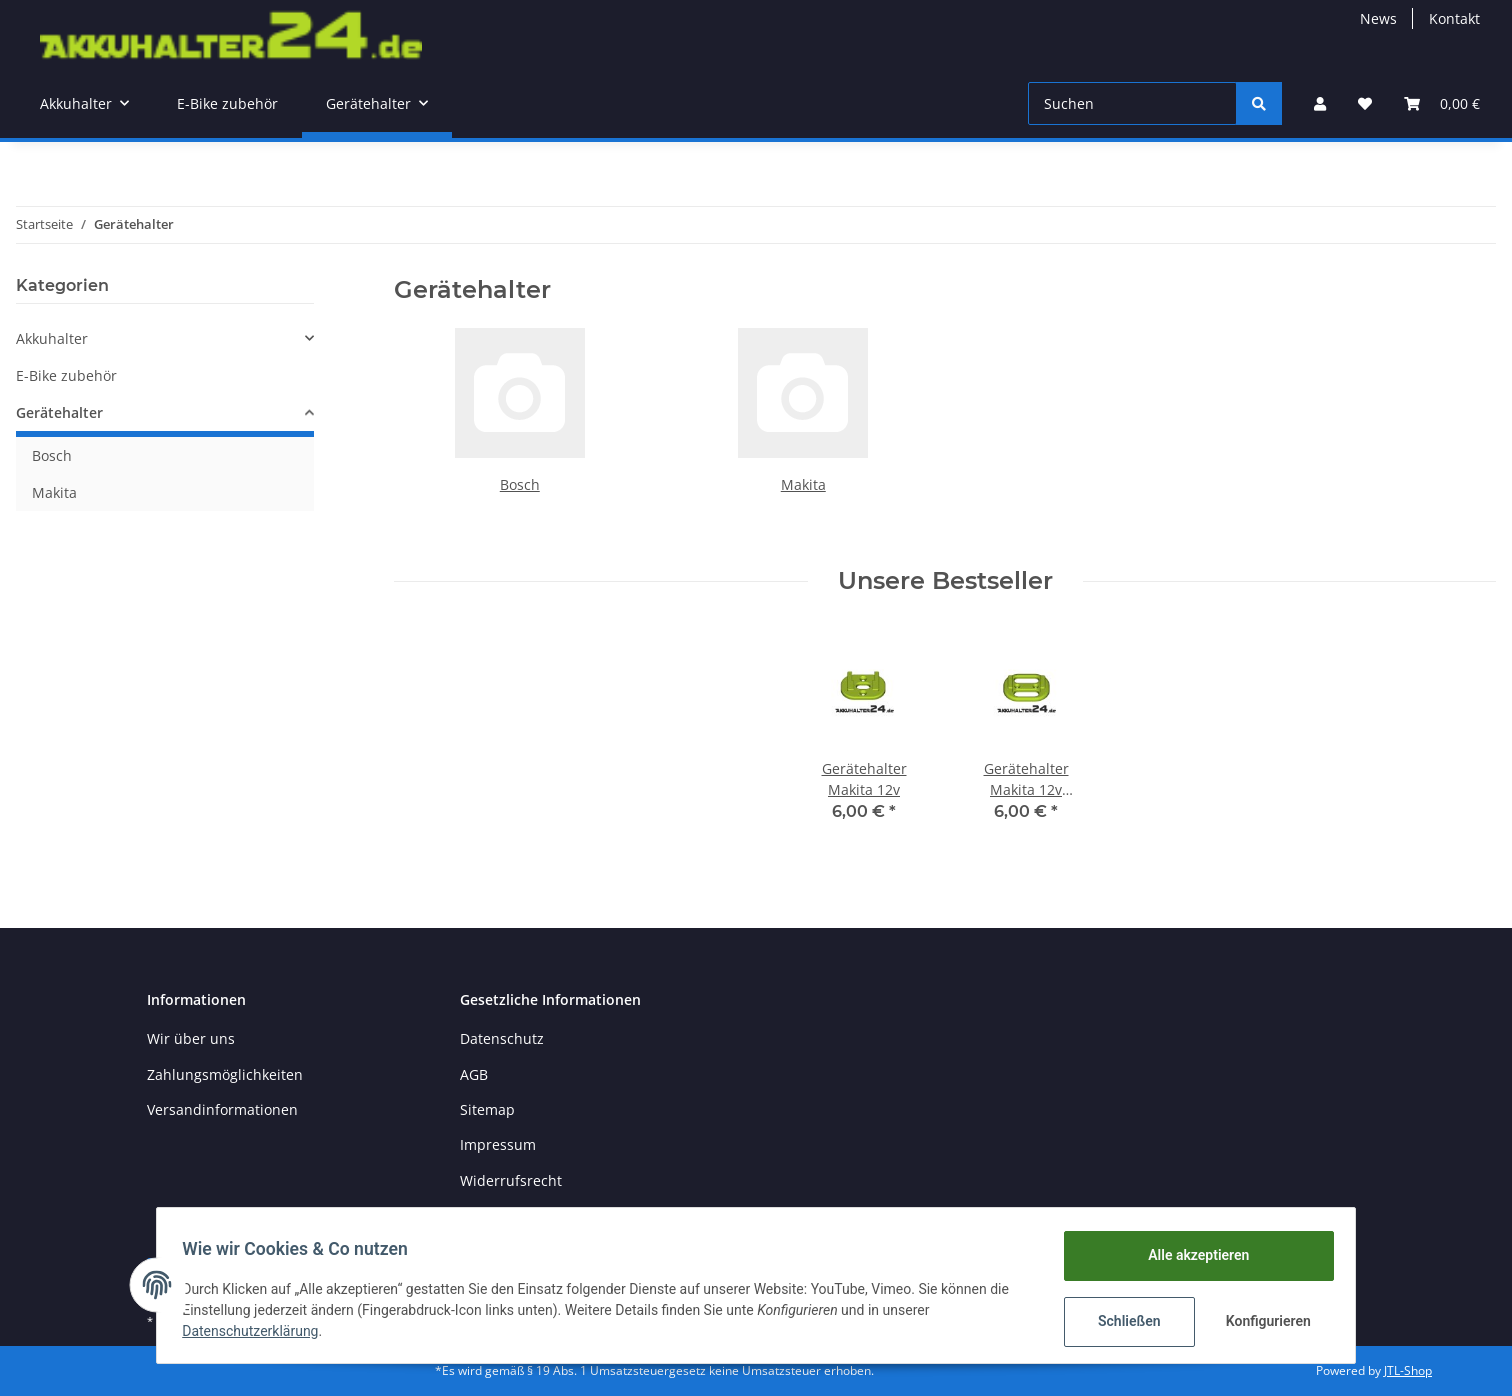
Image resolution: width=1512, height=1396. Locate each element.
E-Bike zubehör (66, 375)
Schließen (1122, 1321)
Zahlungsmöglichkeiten (225, 1074)
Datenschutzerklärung (257, 1331)
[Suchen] (1132, 103)
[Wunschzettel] (1365, 103)
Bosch (520, 484)
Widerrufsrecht (511, 1180)
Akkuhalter (52, 338)
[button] (1320, 103)
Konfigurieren (1263, 1321)
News (1378, 18)
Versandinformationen (222, 1109)
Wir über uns (191, 1038)
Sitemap (487, 1109)
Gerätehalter (59, 412)
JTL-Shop (1408, 1370)
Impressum (498, 1144)
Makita (803, 484)
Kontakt (1454, 18)
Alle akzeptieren (1191, 1255)
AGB (474, 1074)
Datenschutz (502, 1038)
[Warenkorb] (1442, 103)
